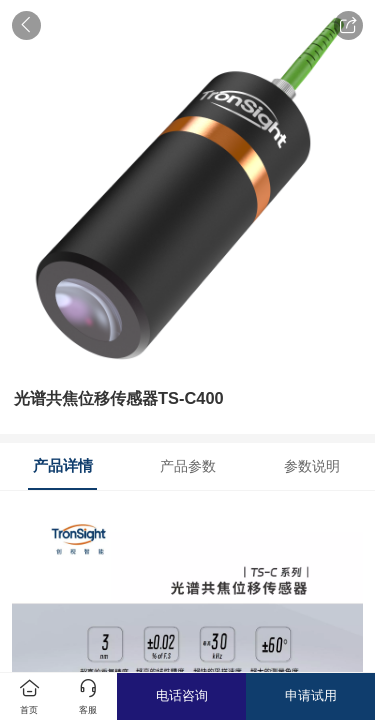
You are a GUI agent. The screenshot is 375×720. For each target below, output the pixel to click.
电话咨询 (182, 695)
